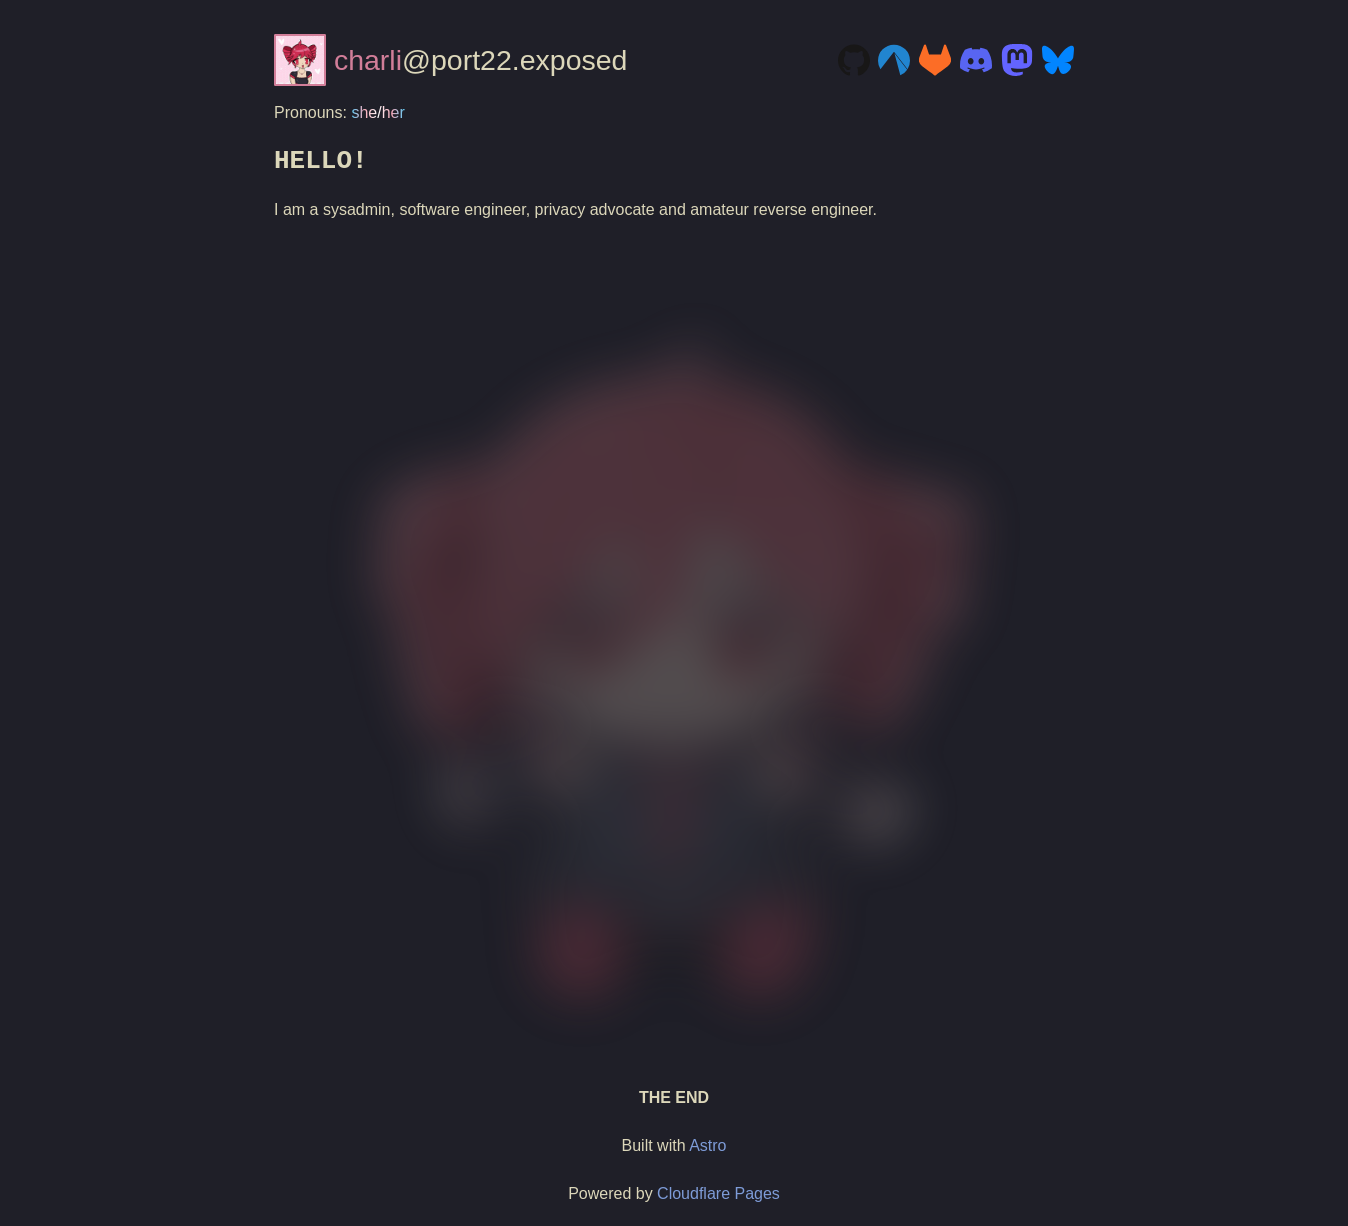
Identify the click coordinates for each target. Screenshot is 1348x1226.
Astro (707, 1145)
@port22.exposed (450, 60)
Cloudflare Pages (718, 1193)
